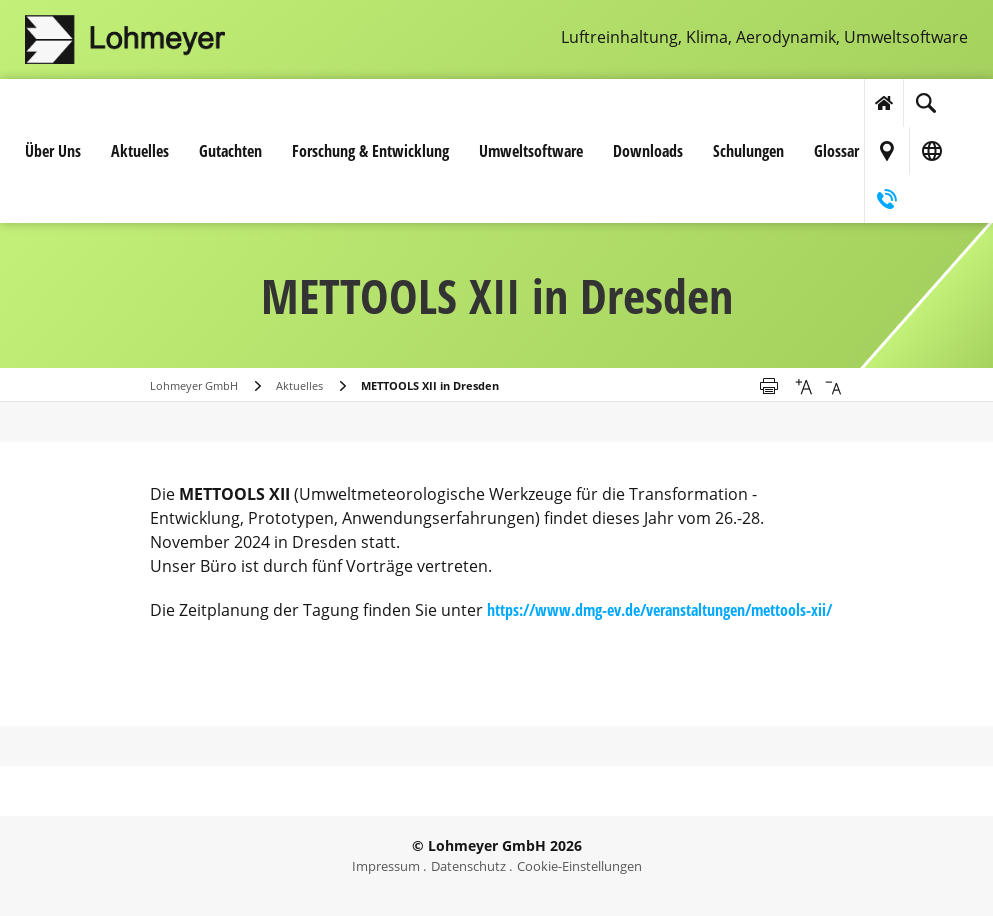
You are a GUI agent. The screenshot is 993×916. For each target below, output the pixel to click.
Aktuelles (140, 151)
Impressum (386, 866)
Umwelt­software (531, 151)
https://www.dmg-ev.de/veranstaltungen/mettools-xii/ (659, 610)
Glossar (836, 151)
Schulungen (748, 151)
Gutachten (230, 151)
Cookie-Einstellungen (579, 866)
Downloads (648, 151)
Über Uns (53, 151)
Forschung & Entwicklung (370, 151)
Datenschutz (468, 866)
